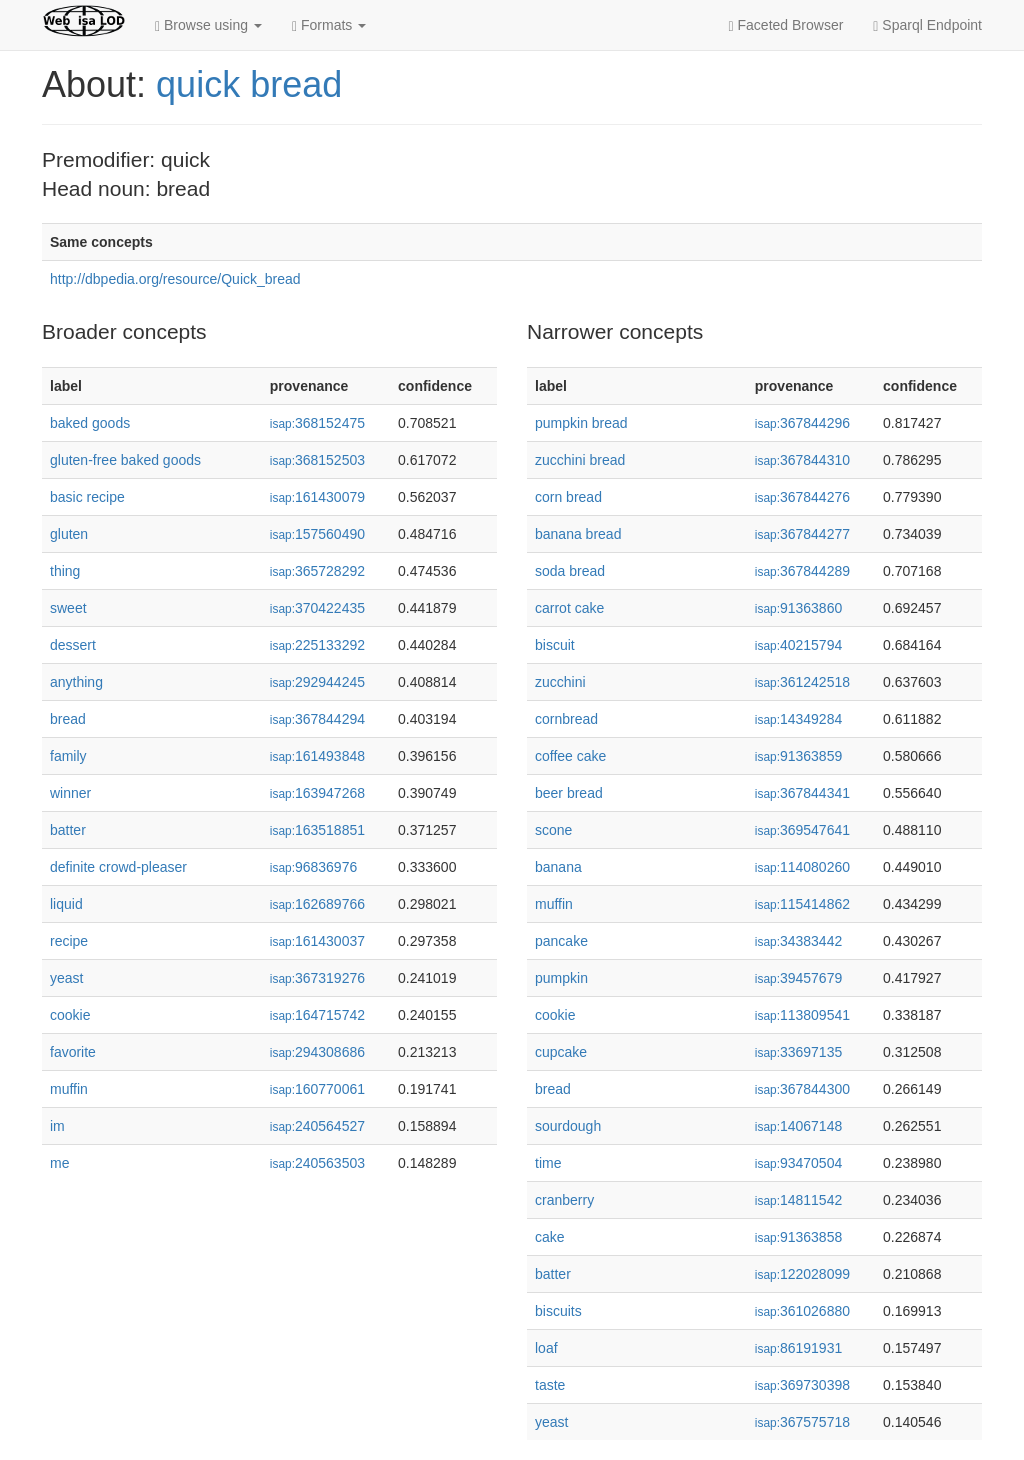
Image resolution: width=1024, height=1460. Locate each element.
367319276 (317, 978)
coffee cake (570, 756)
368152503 (317, 460)
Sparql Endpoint (927, 25)
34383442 (798, 941)
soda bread (570, 571)
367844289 (802, 571)
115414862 (802, 904)
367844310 (802, 460)
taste (550, 1385)
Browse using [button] (208, 25)
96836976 (313, 867)
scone (553, 830)
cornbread (566, 719)
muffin (69, 1089)
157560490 (317, 534)
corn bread (568, 497)
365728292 (317, 571)
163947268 (317, 793)
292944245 (317, 682)
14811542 (798, 1200)
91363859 (798, 756)
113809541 (802, 1015)
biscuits (558, 1311)
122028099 (802, 1274)
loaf (546, 1348)
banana (558, 867)
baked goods (90, 423)
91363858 (798, 1237)
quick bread (249, 84)
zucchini (560, 682)
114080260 (802, 867)
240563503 (317, 1163)
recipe (69, 941)
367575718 (802, 1422)
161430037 (317, 941)
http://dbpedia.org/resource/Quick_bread (175, 279)
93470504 (798, 1163)
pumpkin (561, 978)
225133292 (317, 645)
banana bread (578, 534)
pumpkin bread (581, 423)
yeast (66, 978)
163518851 (317, 830)
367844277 (802, 534)
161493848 (317, 756)
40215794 (798, 645)
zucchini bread (580, 460)
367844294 (317, 719)
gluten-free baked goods (125, 460)
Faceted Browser (786, 25)
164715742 (317, 1015)
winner (70, 793)
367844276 (802, 497)
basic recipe (87, 497)
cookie (70, 1015)
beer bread (569, 793)
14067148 (798, 1126)
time (548, 1163)
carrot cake (569, 608)
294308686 (317, 1052)
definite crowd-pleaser (118, 867)
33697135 (798, 1052)
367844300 (802, 1089)
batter (68, 830)
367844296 (802, 423)
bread (68, 719)
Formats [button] (329, 25)
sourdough (568, 1126)
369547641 (802, 830)
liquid (66, 904)
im (57, 1126)
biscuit (555, 645)
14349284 (798, 719)
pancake (561, 941)
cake (550, 1237)
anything (76, 682)
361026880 (802, 1311)
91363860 (798, 608)
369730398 (802, 1385)
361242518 (802, 682)
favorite (73, 1052)
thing (65, 571)
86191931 (798, 1348)
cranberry (564, 1200)
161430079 (317, 497)
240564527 (317, 1126)
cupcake (561, 1052)
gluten (69, 534)
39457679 (798, 978)
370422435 (317, 608)
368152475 (317, 423)
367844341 (802, 793)
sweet (68, 608)
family (68, 756)
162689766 (317, 904)
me (59, 1163)
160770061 (317, 1089)
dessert (73, 645)
